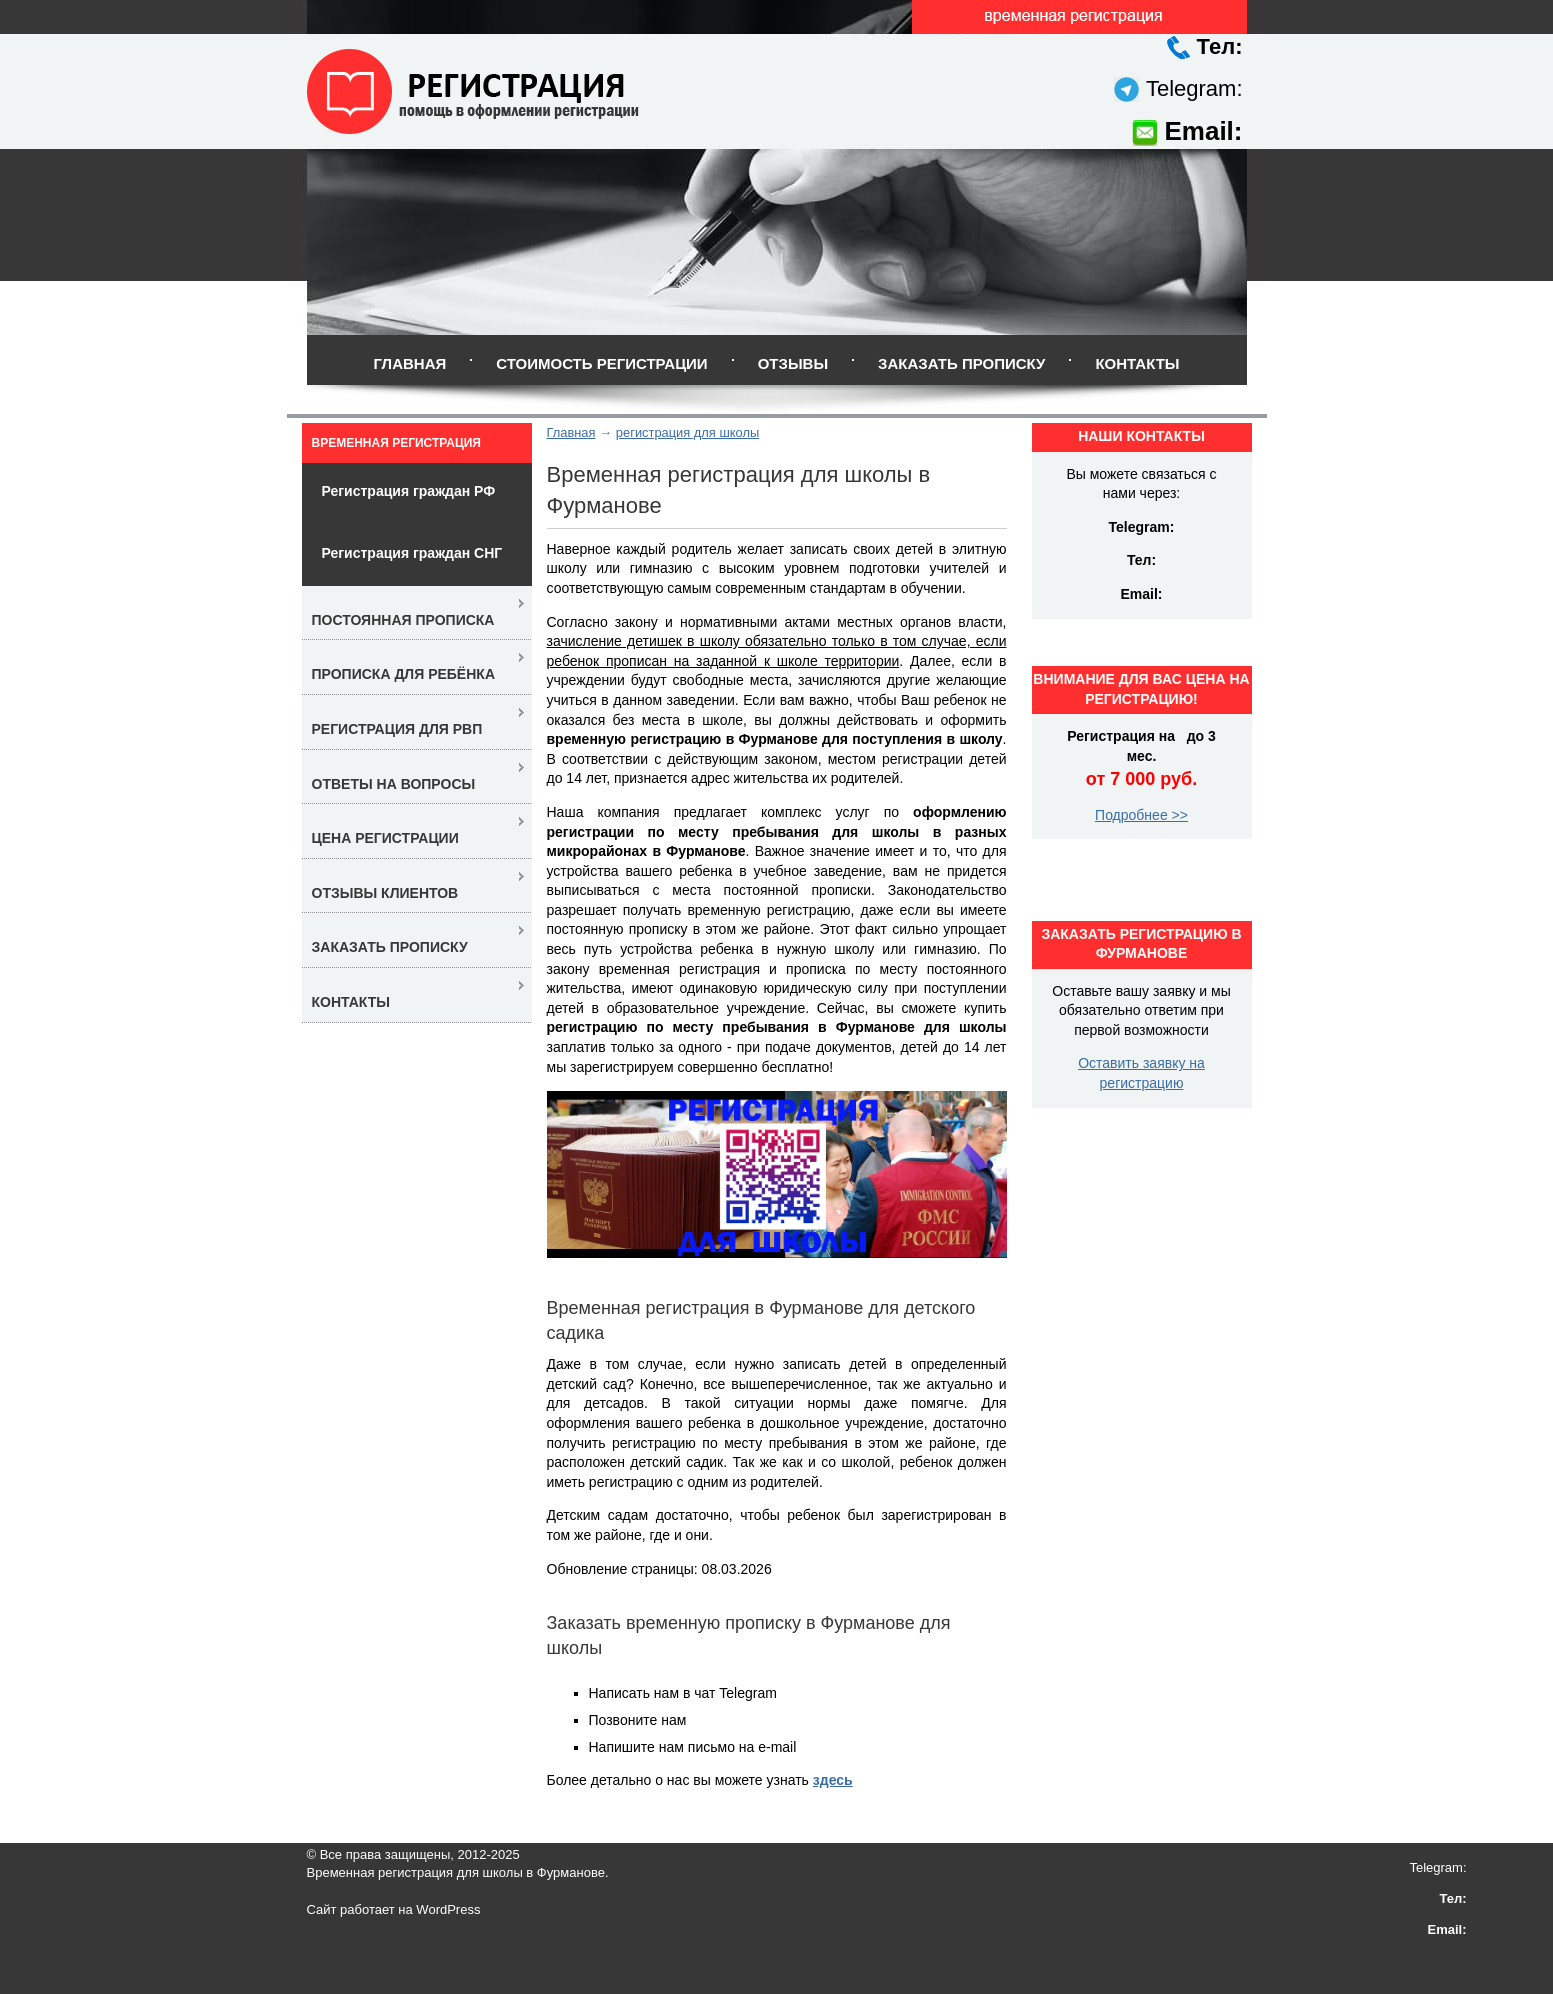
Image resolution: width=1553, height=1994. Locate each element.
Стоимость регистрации (601, 363)
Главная (409, 363)
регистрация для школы (687, 432)
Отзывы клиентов (385, 893)
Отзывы (793, 363)
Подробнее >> (1141, 815)
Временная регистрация (396, 443)
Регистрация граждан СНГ (412, 553)
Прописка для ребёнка (404, 674)
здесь (833, 1780)
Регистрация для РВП (397, 729)
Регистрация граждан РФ (409, 491)
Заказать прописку (961, 363)
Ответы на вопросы (394, 784)
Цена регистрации (385, 838)
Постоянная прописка (403, 620)
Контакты (1137, 363)
